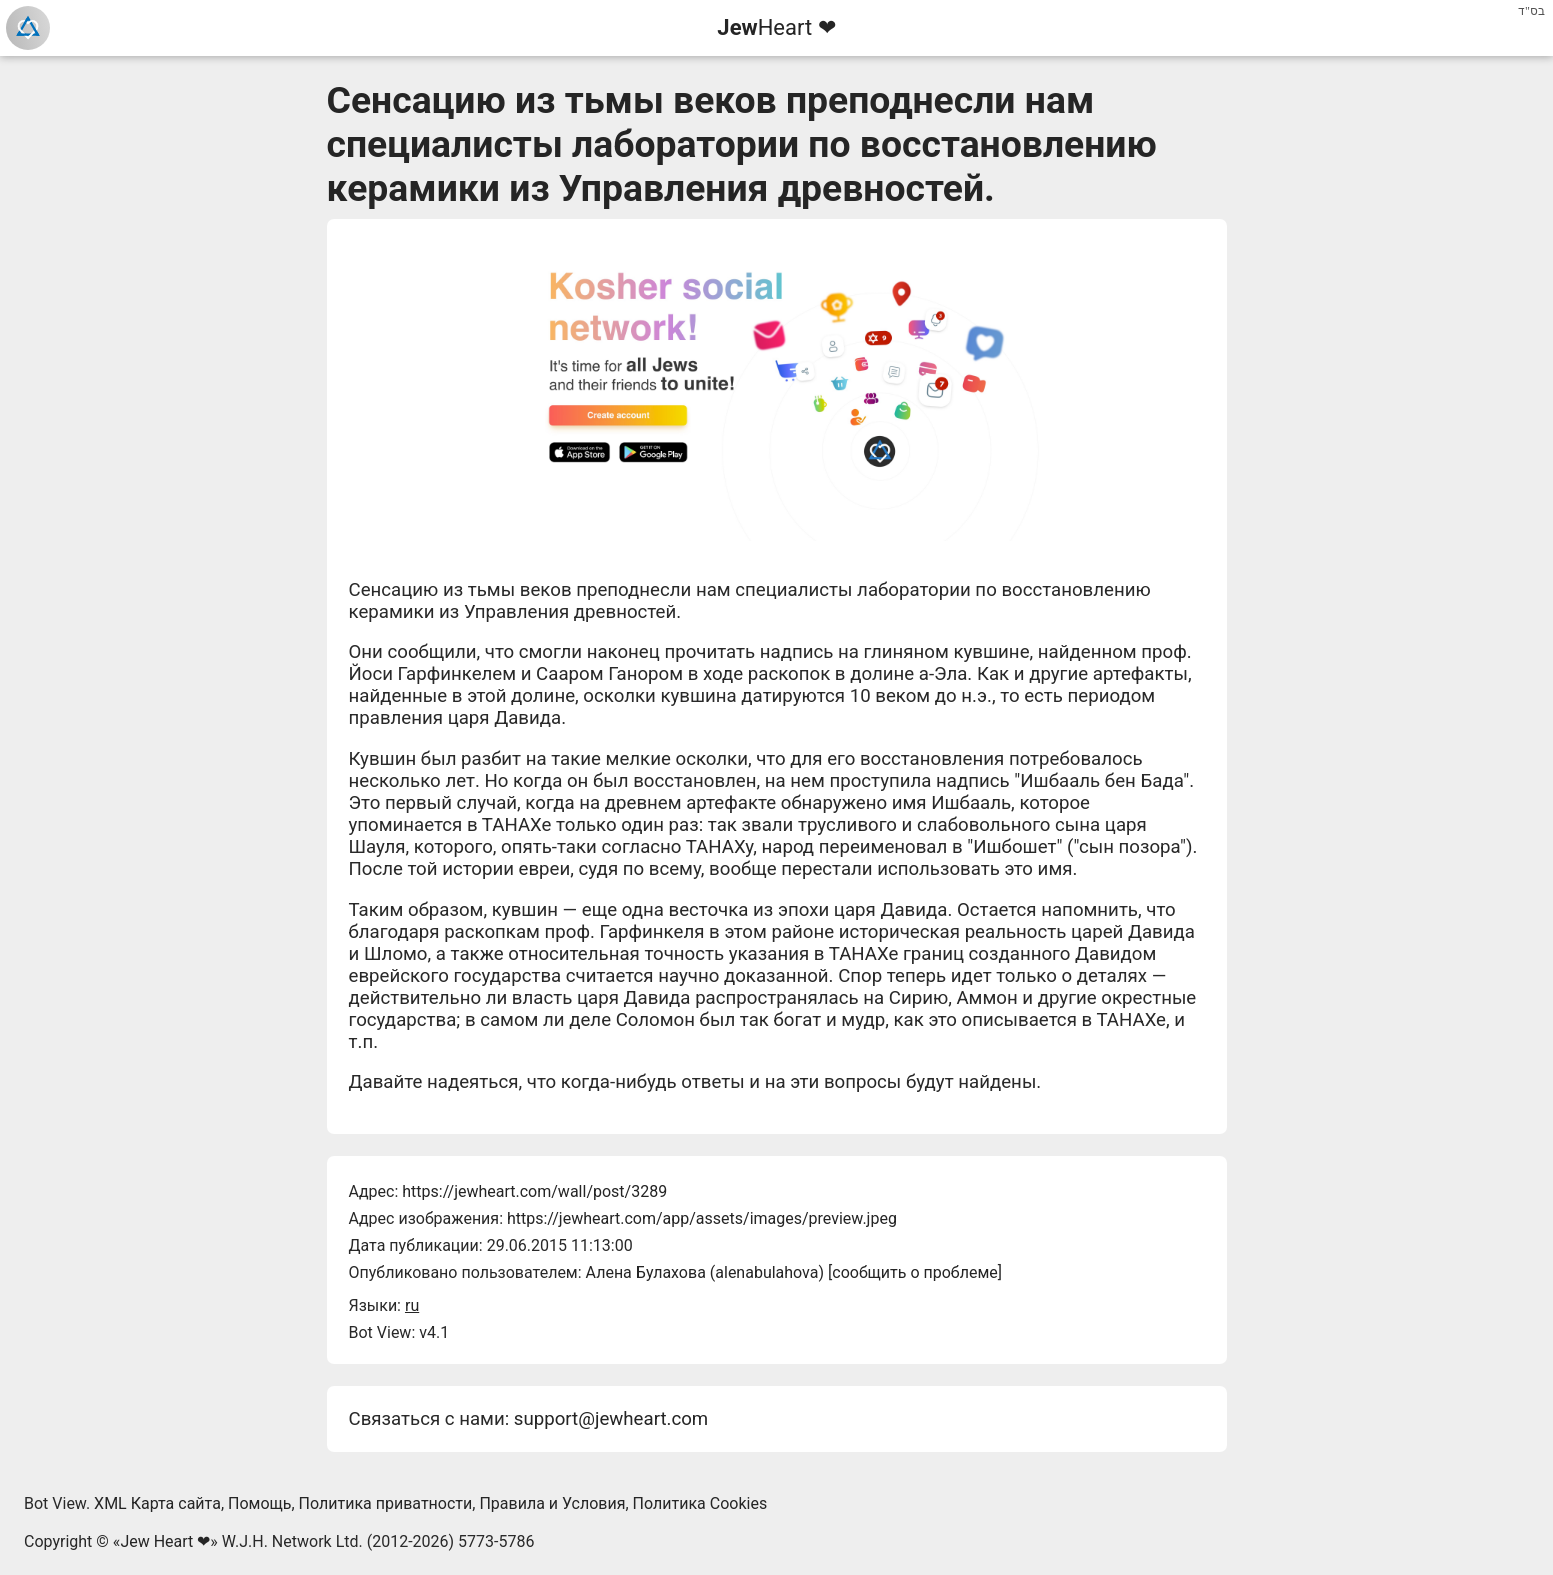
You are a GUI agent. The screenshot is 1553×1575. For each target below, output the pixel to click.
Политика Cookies (700, 1503)
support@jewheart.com (611, 1419)
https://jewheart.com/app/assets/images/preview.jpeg (702, 1218)
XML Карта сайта (157, 1503)
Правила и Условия (552, 1503)
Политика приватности (386, 1503)
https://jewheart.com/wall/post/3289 (534, 1191)
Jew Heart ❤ (165, 1541)
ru (412, 1305)
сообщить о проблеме (915, 1272)
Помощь (259, 1503)
